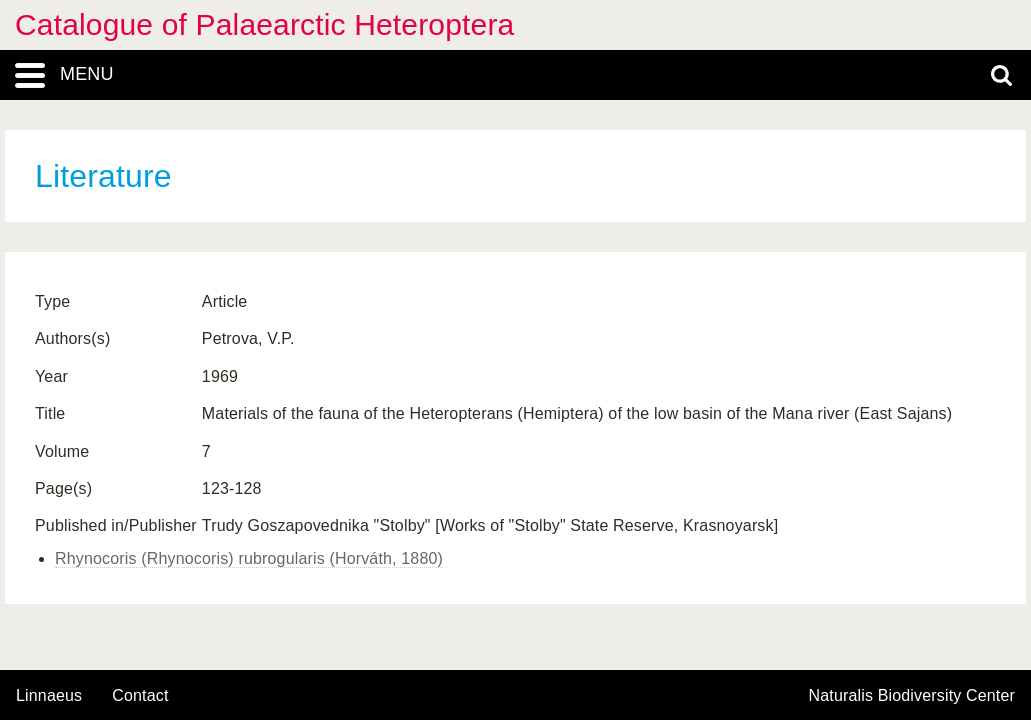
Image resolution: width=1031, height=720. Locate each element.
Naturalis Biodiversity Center (912, 696)
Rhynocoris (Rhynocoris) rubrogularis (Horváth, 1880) (249, 558)
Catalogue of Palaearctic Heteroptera (264, 24)
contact (140, 695)
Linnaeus (49, 696)
